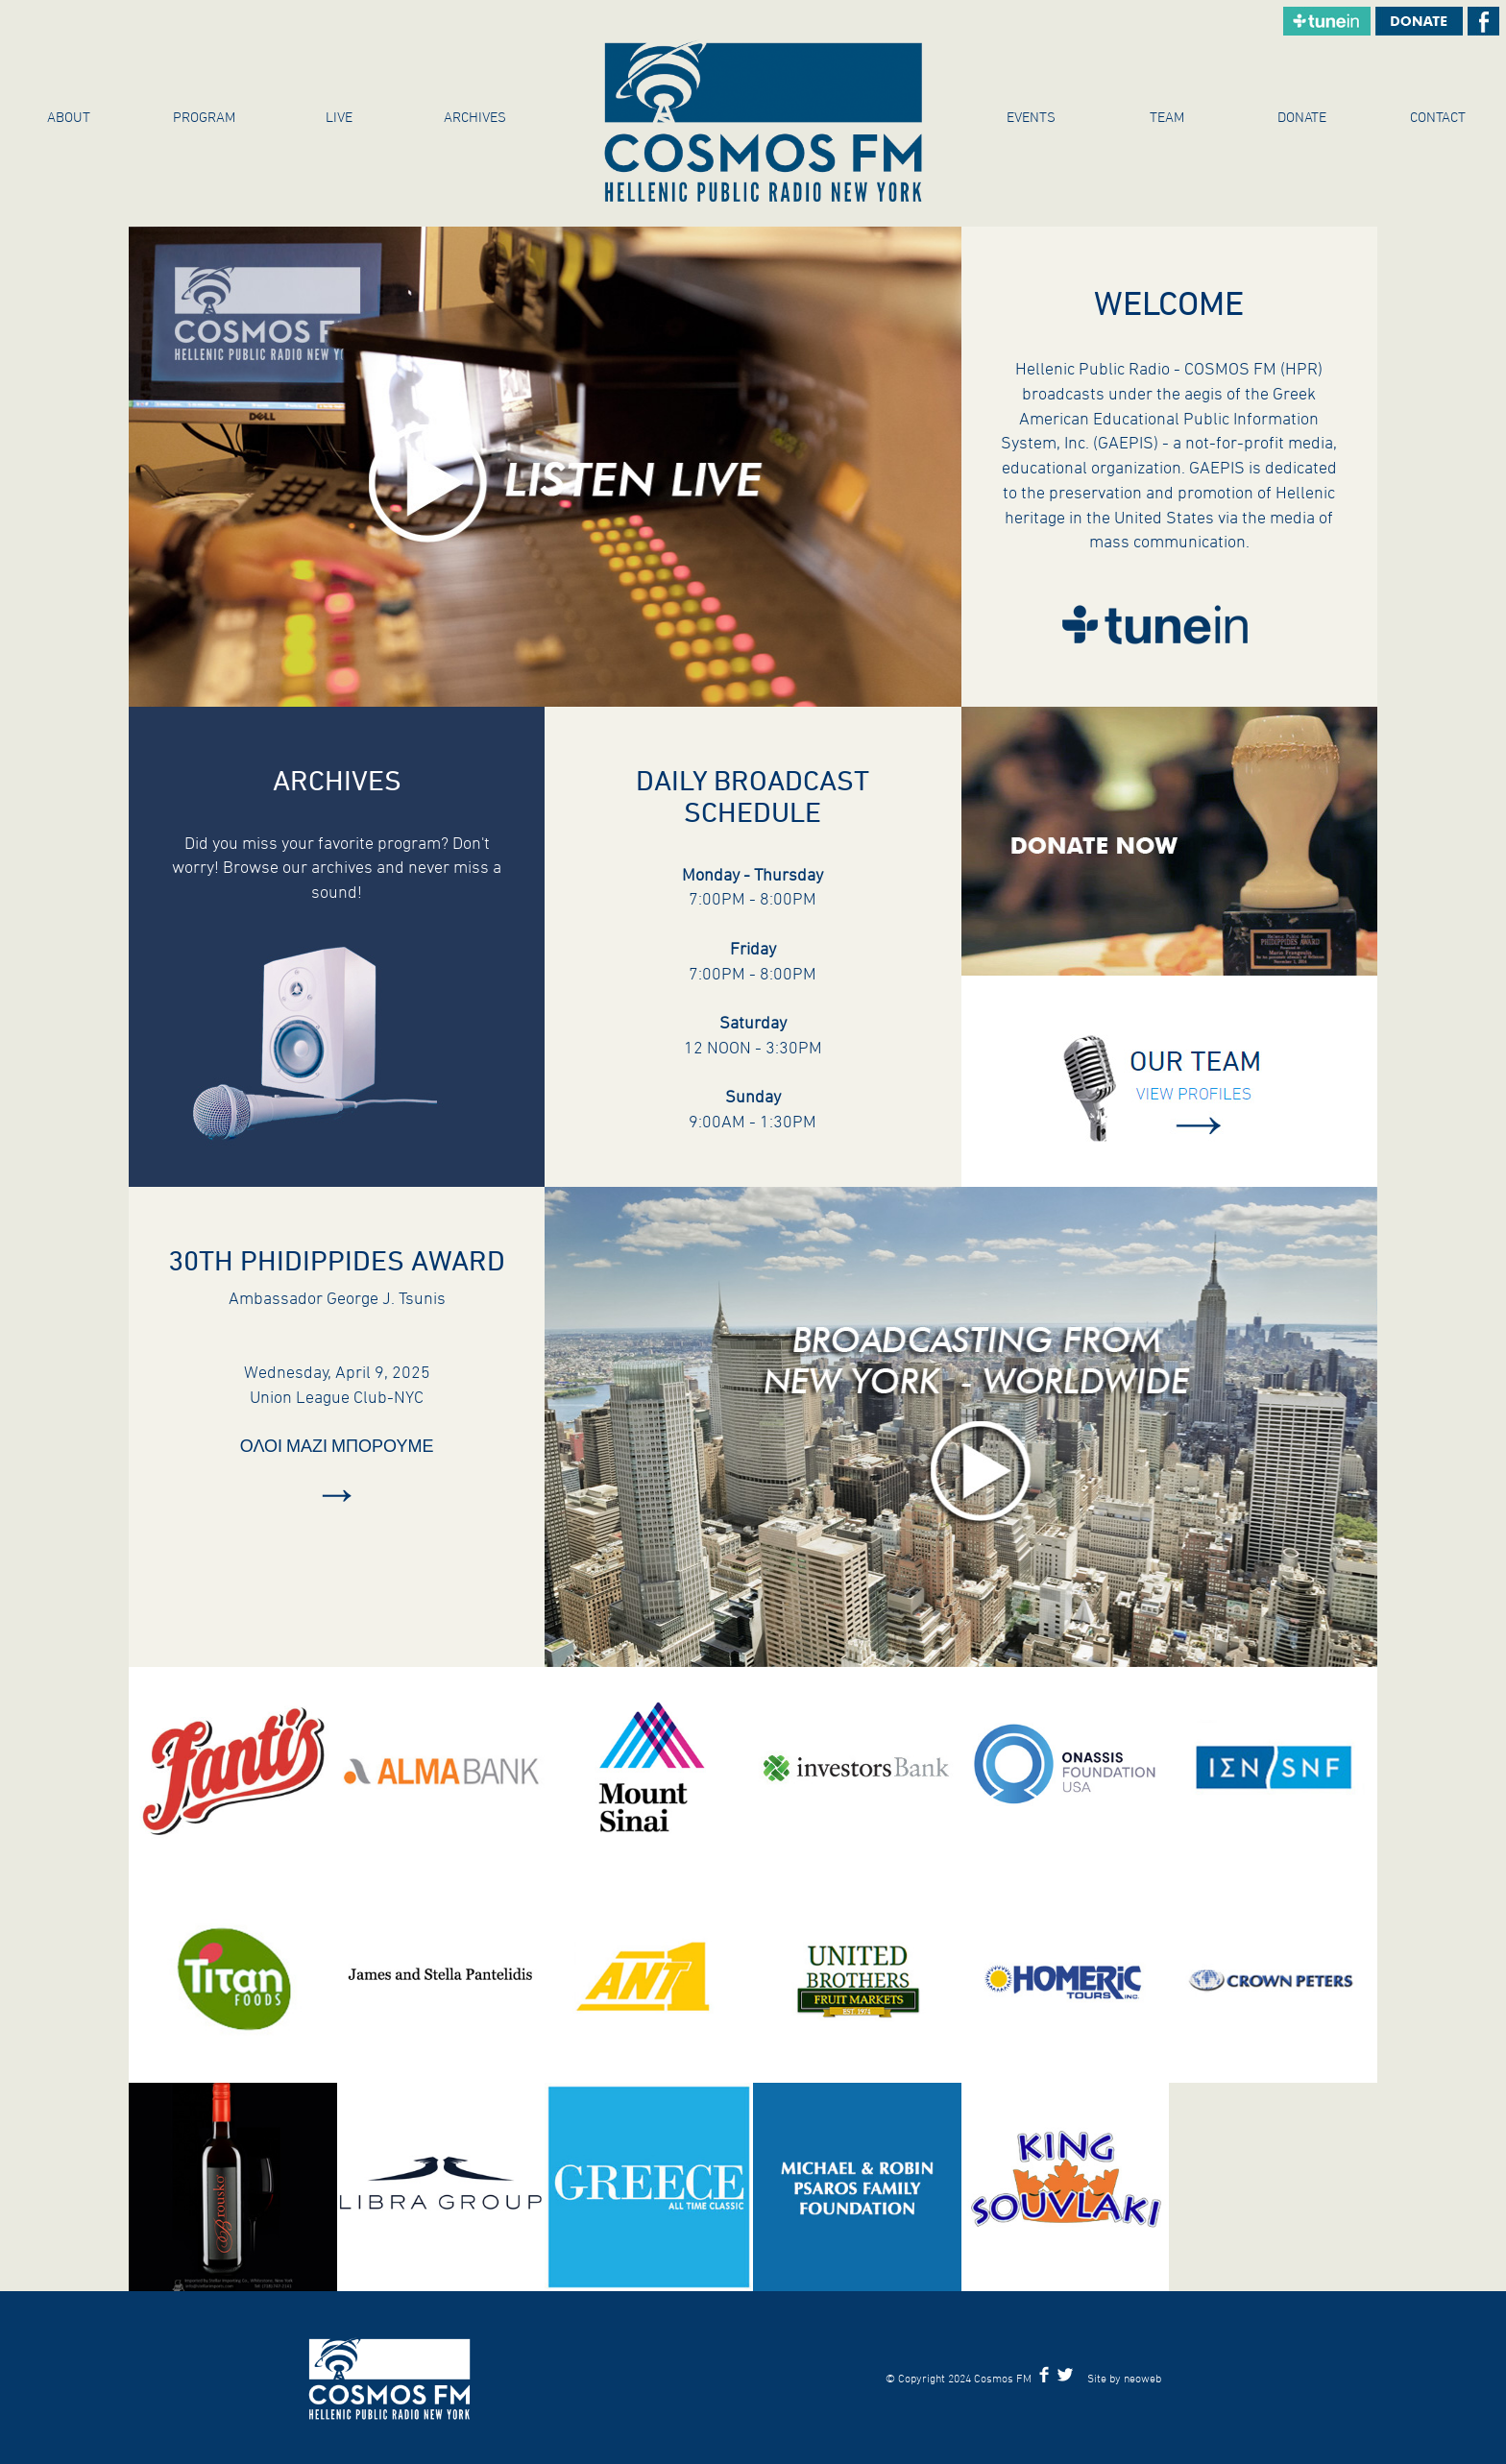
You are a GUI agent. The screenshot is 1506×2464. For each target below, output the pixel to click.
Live (339, 117)
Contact (1438, 117)
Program (204, 117)
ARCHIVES (475, 117)
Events (1031, 117)
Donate (1301, 117)
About (68, 117)
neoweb (1142, 2377)
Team (1167, 117)
